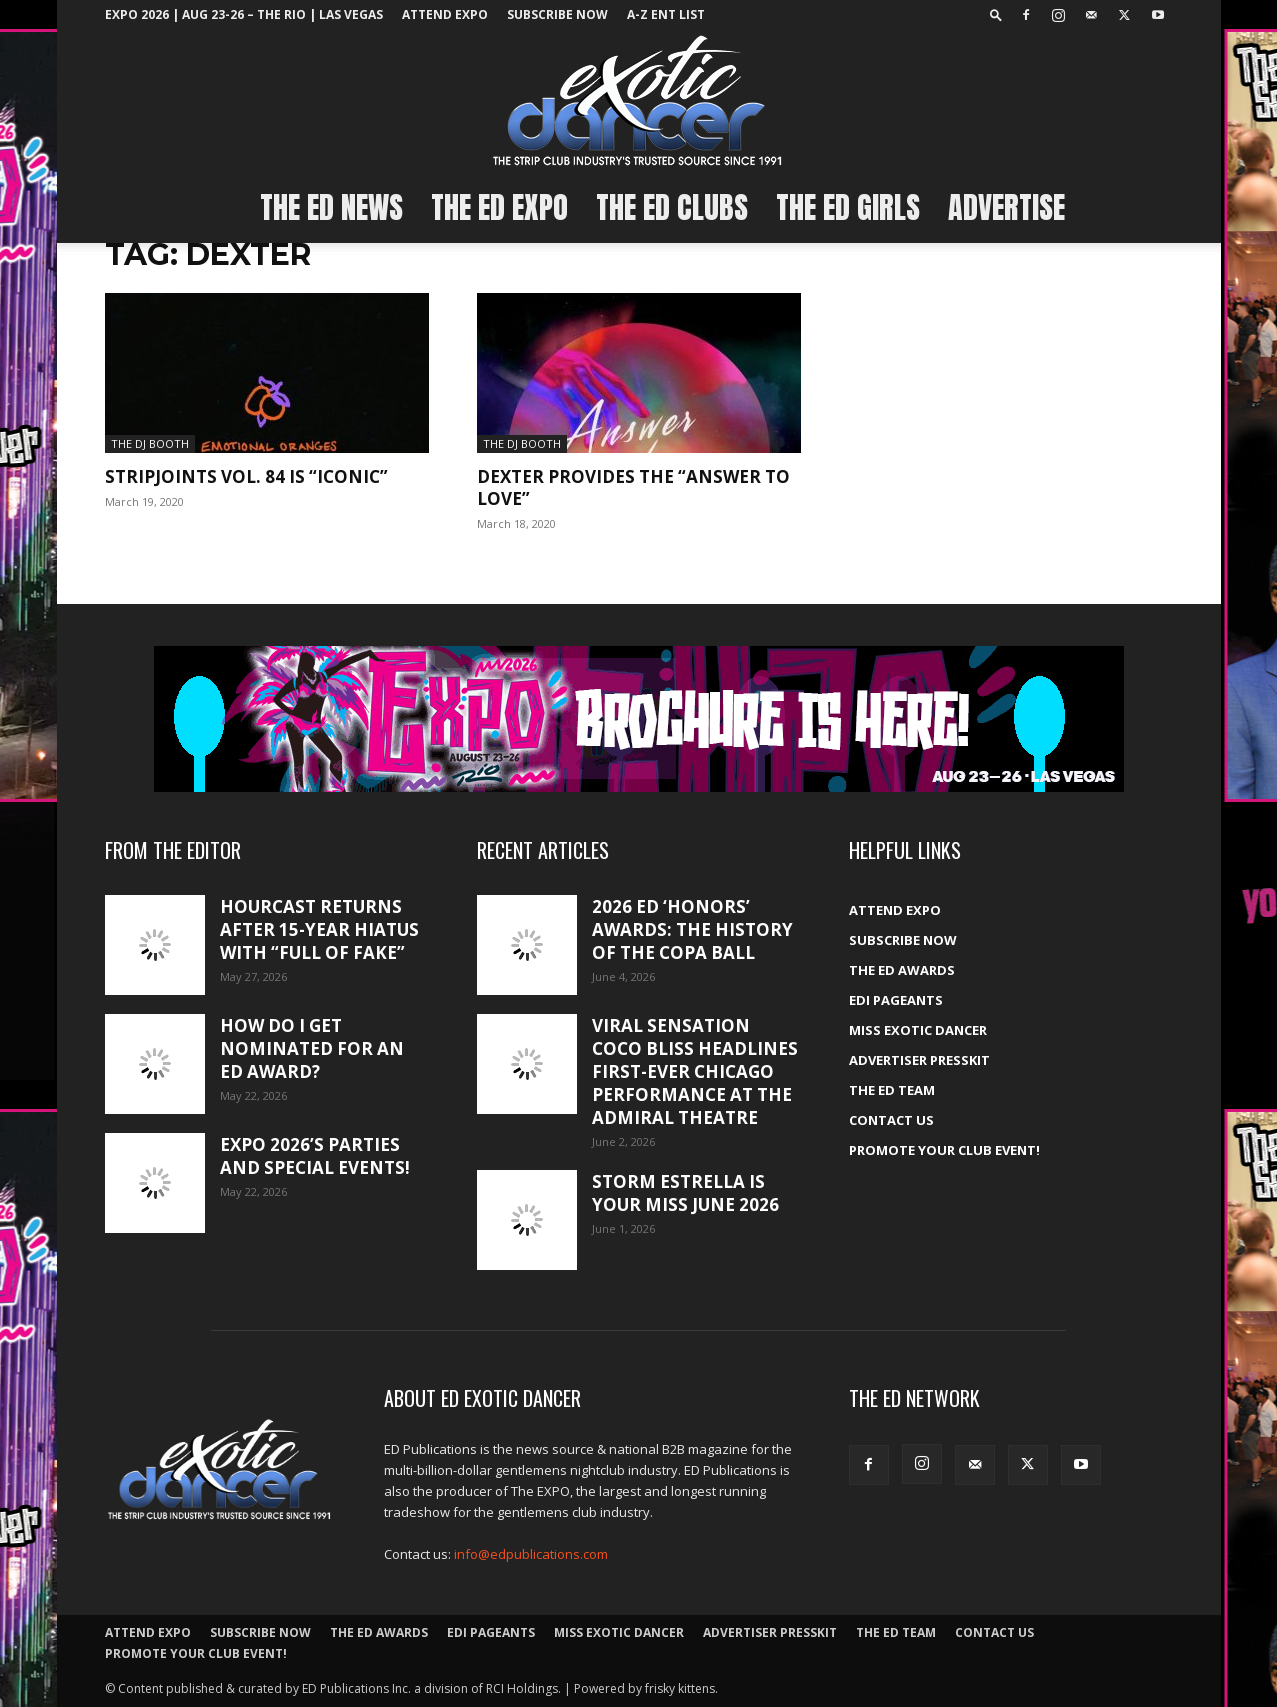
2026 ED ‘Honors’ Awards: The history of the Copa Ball (692, 929)
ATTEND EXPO (445, 14)
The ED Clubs (672, 207)
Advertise (1006, 207)
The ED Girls (848, 207)
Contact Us (891, 1120)
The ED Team (892, 1090)
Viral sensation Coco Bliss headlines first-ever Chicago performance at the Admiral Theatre (695, 1071)
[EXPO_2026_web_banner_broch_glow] (639, 719)
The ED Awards (902, 970)
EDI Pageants (896, 1000)
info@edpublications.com (531, 1554)
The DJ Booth (150, 443)
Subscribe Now (557, 14)
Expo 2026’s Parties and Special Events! (315, 1156)
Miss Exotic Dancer (918, 1030)
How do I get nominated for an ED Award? (312, 1048)
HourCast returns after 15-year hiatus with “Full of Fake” (319, 929)
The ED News (331, 207)
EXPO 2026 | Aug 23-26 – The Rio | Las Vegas (244, 14)
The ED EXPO (499, 207)
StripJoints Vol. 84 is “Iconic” (246, 476)
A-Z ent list (666, 14)
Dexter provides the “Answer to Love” (633, 487)
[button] (996, 14)
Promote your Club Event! (944, 1150)
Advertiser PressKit (919, 1060)
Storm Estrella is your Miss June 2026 (685, 1193)
